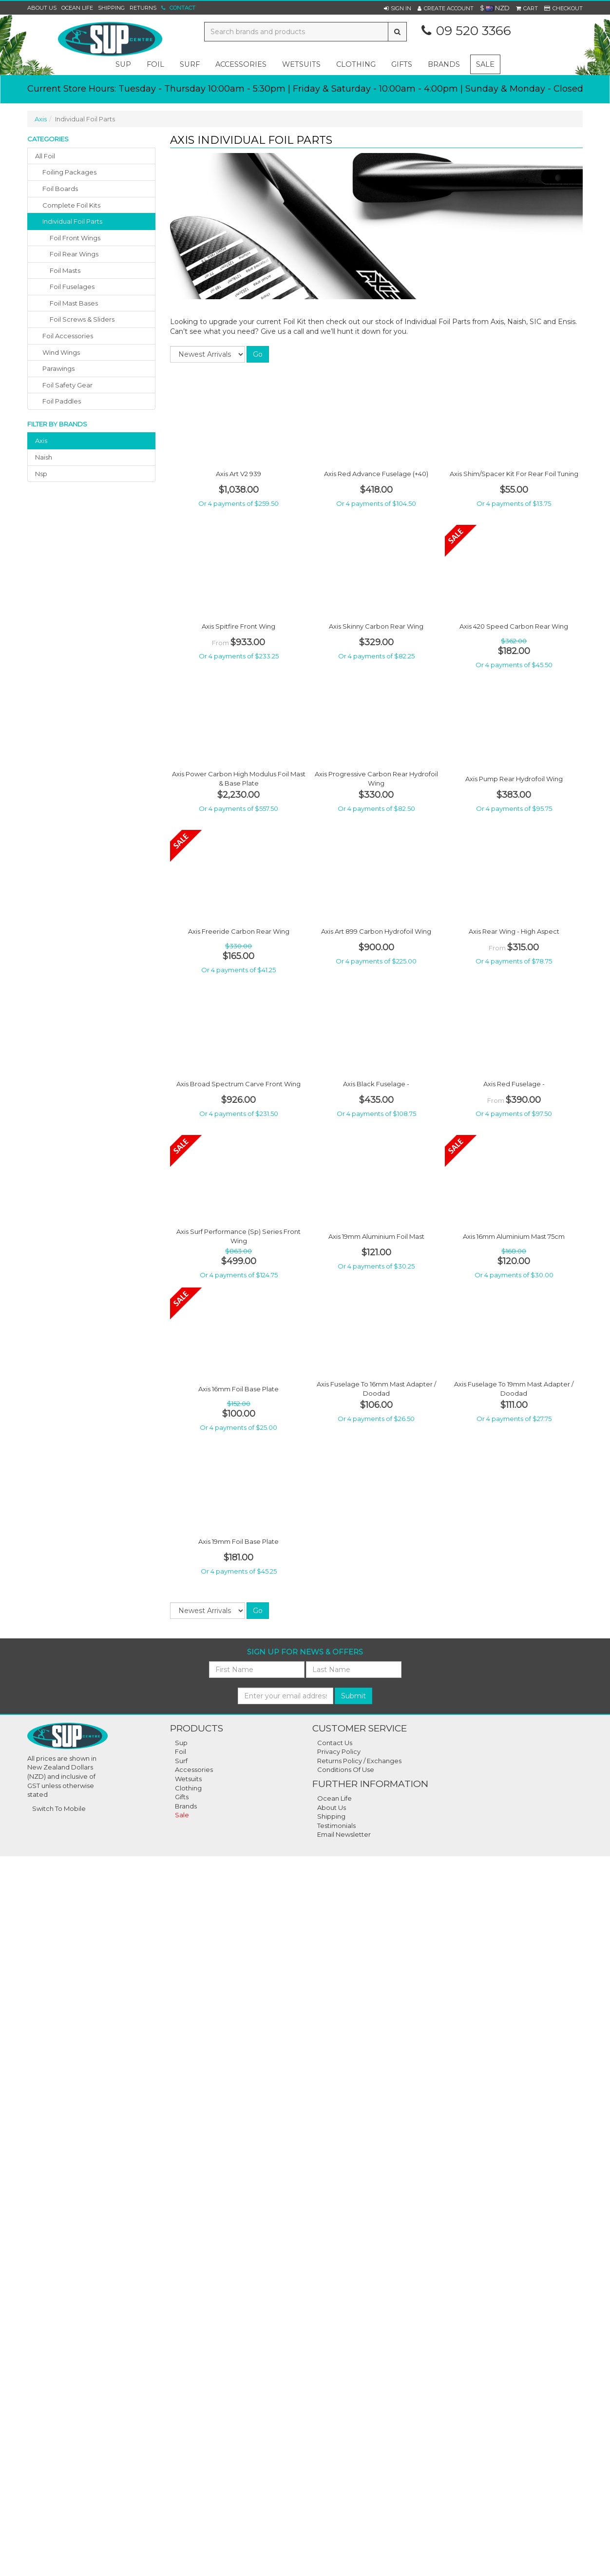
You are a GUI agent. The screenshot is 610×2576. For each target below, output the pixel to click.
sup (123, 64)
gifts (401, 64)
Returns (143, 7)
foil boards (60, 188)
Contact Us (334, 1743)
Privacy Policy (339, 1751)
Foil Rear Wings (74, 254)
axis (41, 440)
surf (190, 64)
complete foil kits (71, 205)
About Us (42, 7)
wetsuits (301, 64)
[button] (397, 8)
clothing (356, 64)
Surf (181, 1761)
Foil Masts (65, 270)
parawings (58, 368)
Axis (41, 119)
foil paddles (61, 401)
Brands (444, 64)
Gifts (182, 1797)
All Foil (45, 156)
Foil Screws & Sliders (82, 319)
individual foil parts (72, 221)
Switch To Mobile (59, 1808)
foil (155, 64)
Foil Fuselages (72, 286)
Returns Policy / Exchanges (359, 1761)
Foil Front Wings (75, 238)
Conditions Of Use (345, 1769)
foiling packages (69, 172)
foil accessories (67, 336)
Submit (353, 1696)
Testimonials (336, 1825)
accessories (241, 64)
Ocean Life (77, 7)
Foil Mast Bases (74, 303)
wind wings (61, 352)
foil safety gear (67, 385)
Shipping (111, 7)
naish (43, 457)
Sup (181, 1743)
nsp (41, 474)
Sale (485, 64)
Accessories (194, 1769)
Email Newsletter (344, 1834)
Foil (180, 1751)
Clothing (188, 1788)
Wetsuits (188, 1779)
